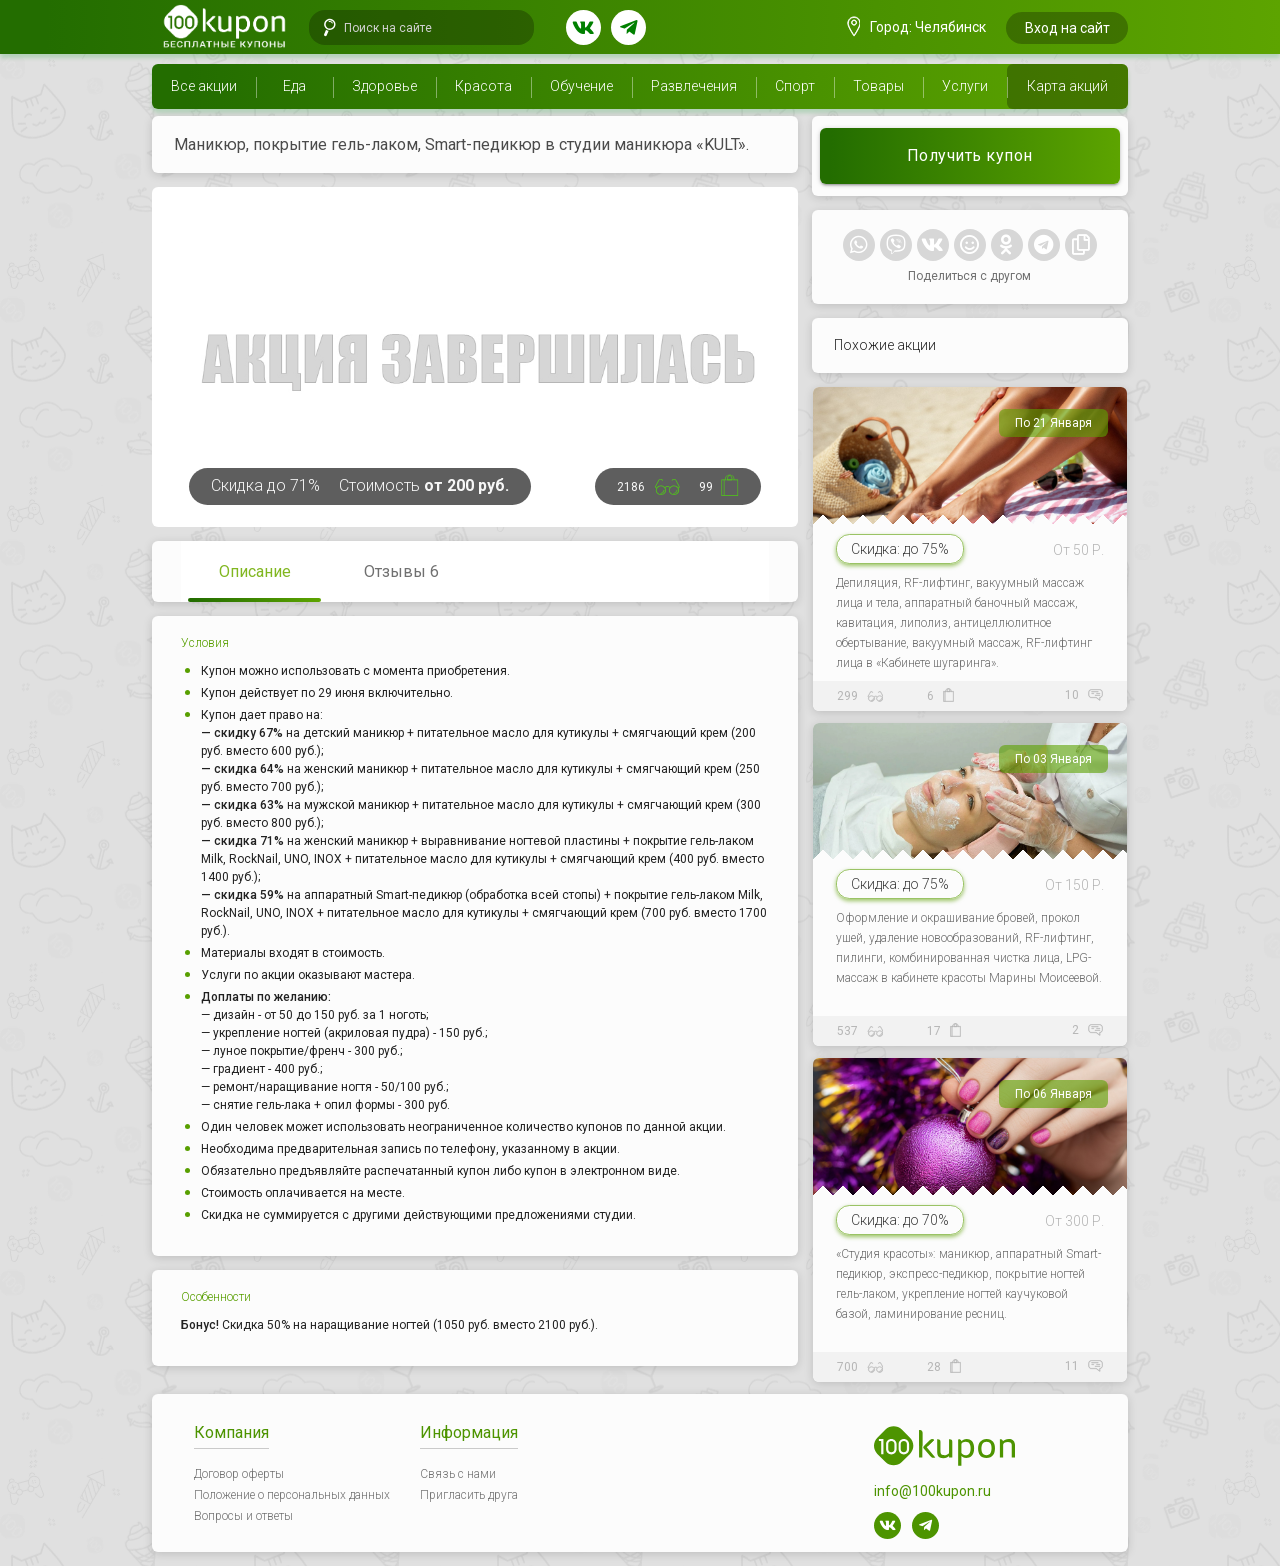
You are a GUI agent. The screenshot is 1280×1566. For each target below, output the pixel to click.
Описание (255, 571)
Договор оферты (239, 1474)
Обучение (581, 86)
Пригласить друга (469, 1495)
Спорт (795, 86)
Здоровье (384, 86)
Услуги (965, 86)
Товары (878, 86)
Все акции (204, 86)
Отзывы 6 (401, 571)
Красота (483, 86)
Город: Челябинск (917, 27)
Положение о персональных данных (292, 1495)
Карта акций (1067, 86)
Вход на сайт (1067, 28)
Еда (294, 86)
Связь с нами (458, 1474)
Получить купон (970, 155)
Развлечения (694, 86)
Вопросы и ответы (243, 1516)
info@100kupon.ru (932, 1491)
